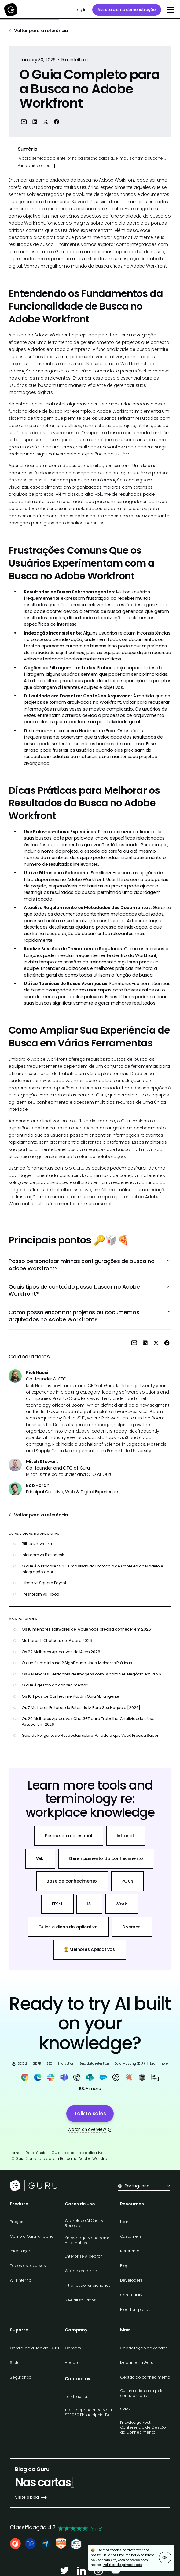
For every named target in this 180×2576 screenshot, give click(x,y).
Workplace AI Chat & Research (84, 2223)
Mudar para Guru (136, 2362)
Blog (124, 2265)
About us (73, 2362)
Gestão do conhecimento (145, 2377)
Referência (36, 2152)
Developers (131, 2280)
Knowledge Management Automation (89, 2240)
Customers (130, 2236)
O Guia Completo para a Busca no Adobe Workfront (61, 2158)
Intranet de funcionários (88, 2285)
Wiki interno (20, 2280)
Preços (16, 2221)
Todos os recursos (28, 2265)
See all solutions (80, 2300)
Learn (125, 2221)
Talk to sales (76, 2396)
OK (165, 2557)
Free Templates (135, 2309)
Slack (125, 2409)
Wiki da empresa (81, 2270)
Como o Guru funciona (32, 2236)
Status (16, 2362)
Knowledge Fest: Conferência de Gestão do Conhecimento (143, 2427)
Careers (73, 2348)
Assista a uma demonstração (126, 9)
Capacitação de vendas (144, 2348)
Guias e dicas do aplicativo (77, 2152)
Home (14, 2152)
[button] (169, 9)
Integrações (22, 2251)
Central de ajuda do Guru (34, 2348)
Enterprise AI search (84, 2256)
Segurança (20, 2377)
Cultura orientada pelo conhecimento (142, 2393)
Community (131, 2294)
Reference (130, 2251)
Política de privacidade (122, 2565)
